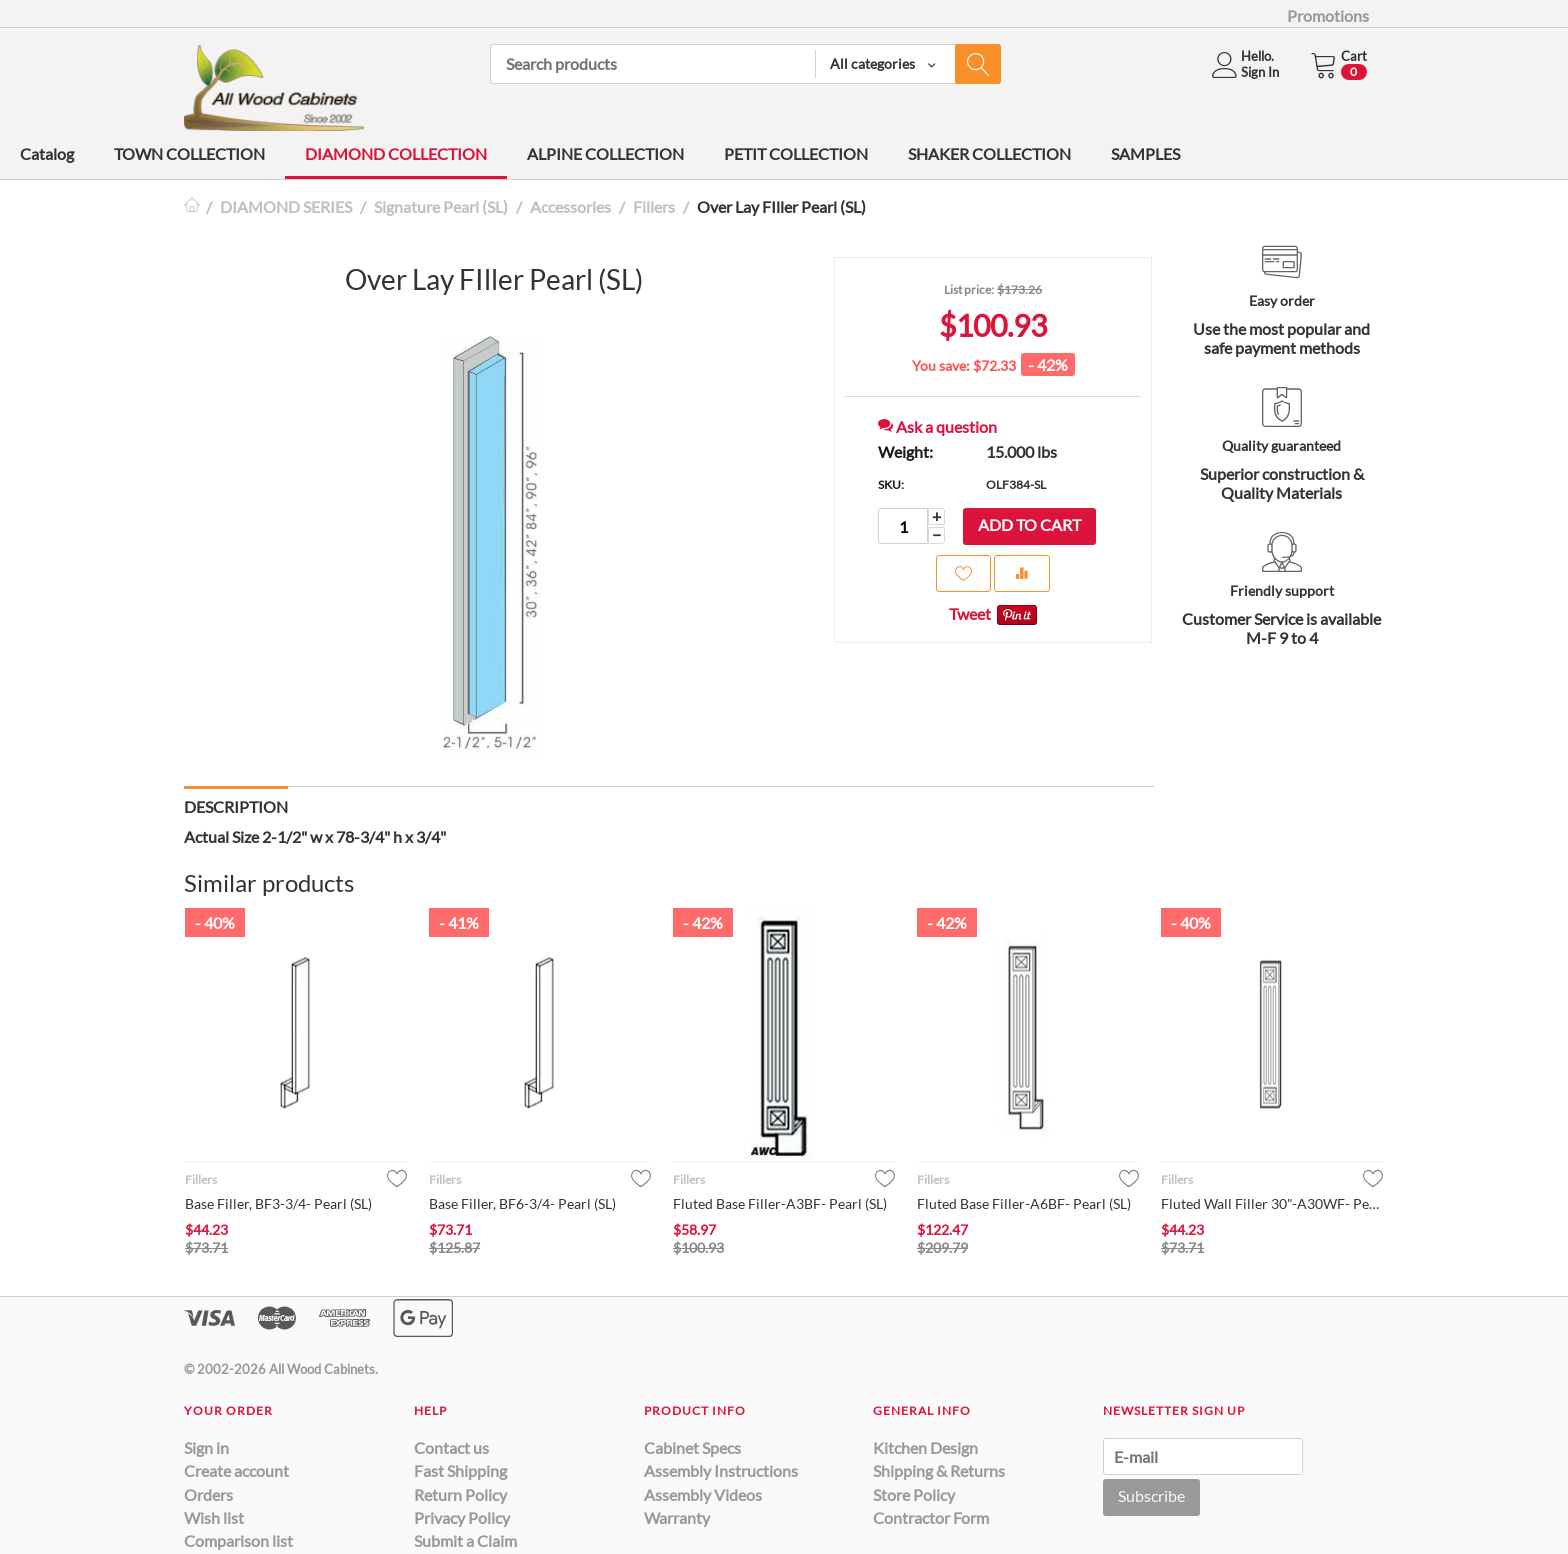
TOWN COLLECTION (189, 153)
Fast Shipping (460, 1470)
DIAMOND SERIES (286, 206)
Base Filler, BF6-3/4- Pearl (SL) (522, 1203)
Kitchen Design (925, 1447)
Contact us (451, 1447)
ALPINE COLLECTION (605, 153)
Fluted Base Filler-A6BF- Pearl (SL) (1024, 1203)
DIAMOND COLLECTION (396, 153)
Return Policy (460, 1494)
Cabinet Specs (692, 1447)
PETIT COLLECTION (796, 153)
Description (236, 806)
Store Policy (914, 1494)
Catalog (47, 153)
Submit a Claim (465, 1540)
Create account (236, 1470)
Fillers (654, 206)
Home (192, 206)
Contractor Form (931, 1517)
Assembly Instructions (721, 1470)
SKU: (891, 484)
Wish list (214, 1517)
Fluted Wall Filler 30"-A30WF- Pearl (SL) (1272, 1203)
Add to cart (1029, 524)
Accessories (570, 206)
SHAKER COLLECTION (989, 153)
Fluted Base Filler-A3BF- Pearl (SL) (780, 1203)
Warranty (677, 1517)
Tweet (970, 613)
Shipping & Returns (939, 1470)
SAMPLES (1145, 153)
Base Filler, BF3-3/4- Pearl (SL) (278, 1203)
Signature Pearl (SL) (441, 206)
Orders (208, 1494)
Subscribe (1151, 1495)
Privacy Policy (462, 1517)
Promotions (1328, 15)
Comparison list (238, 1540)
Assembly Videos (703, 1494)
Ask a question (937, 426)
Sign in (206, 1447)
